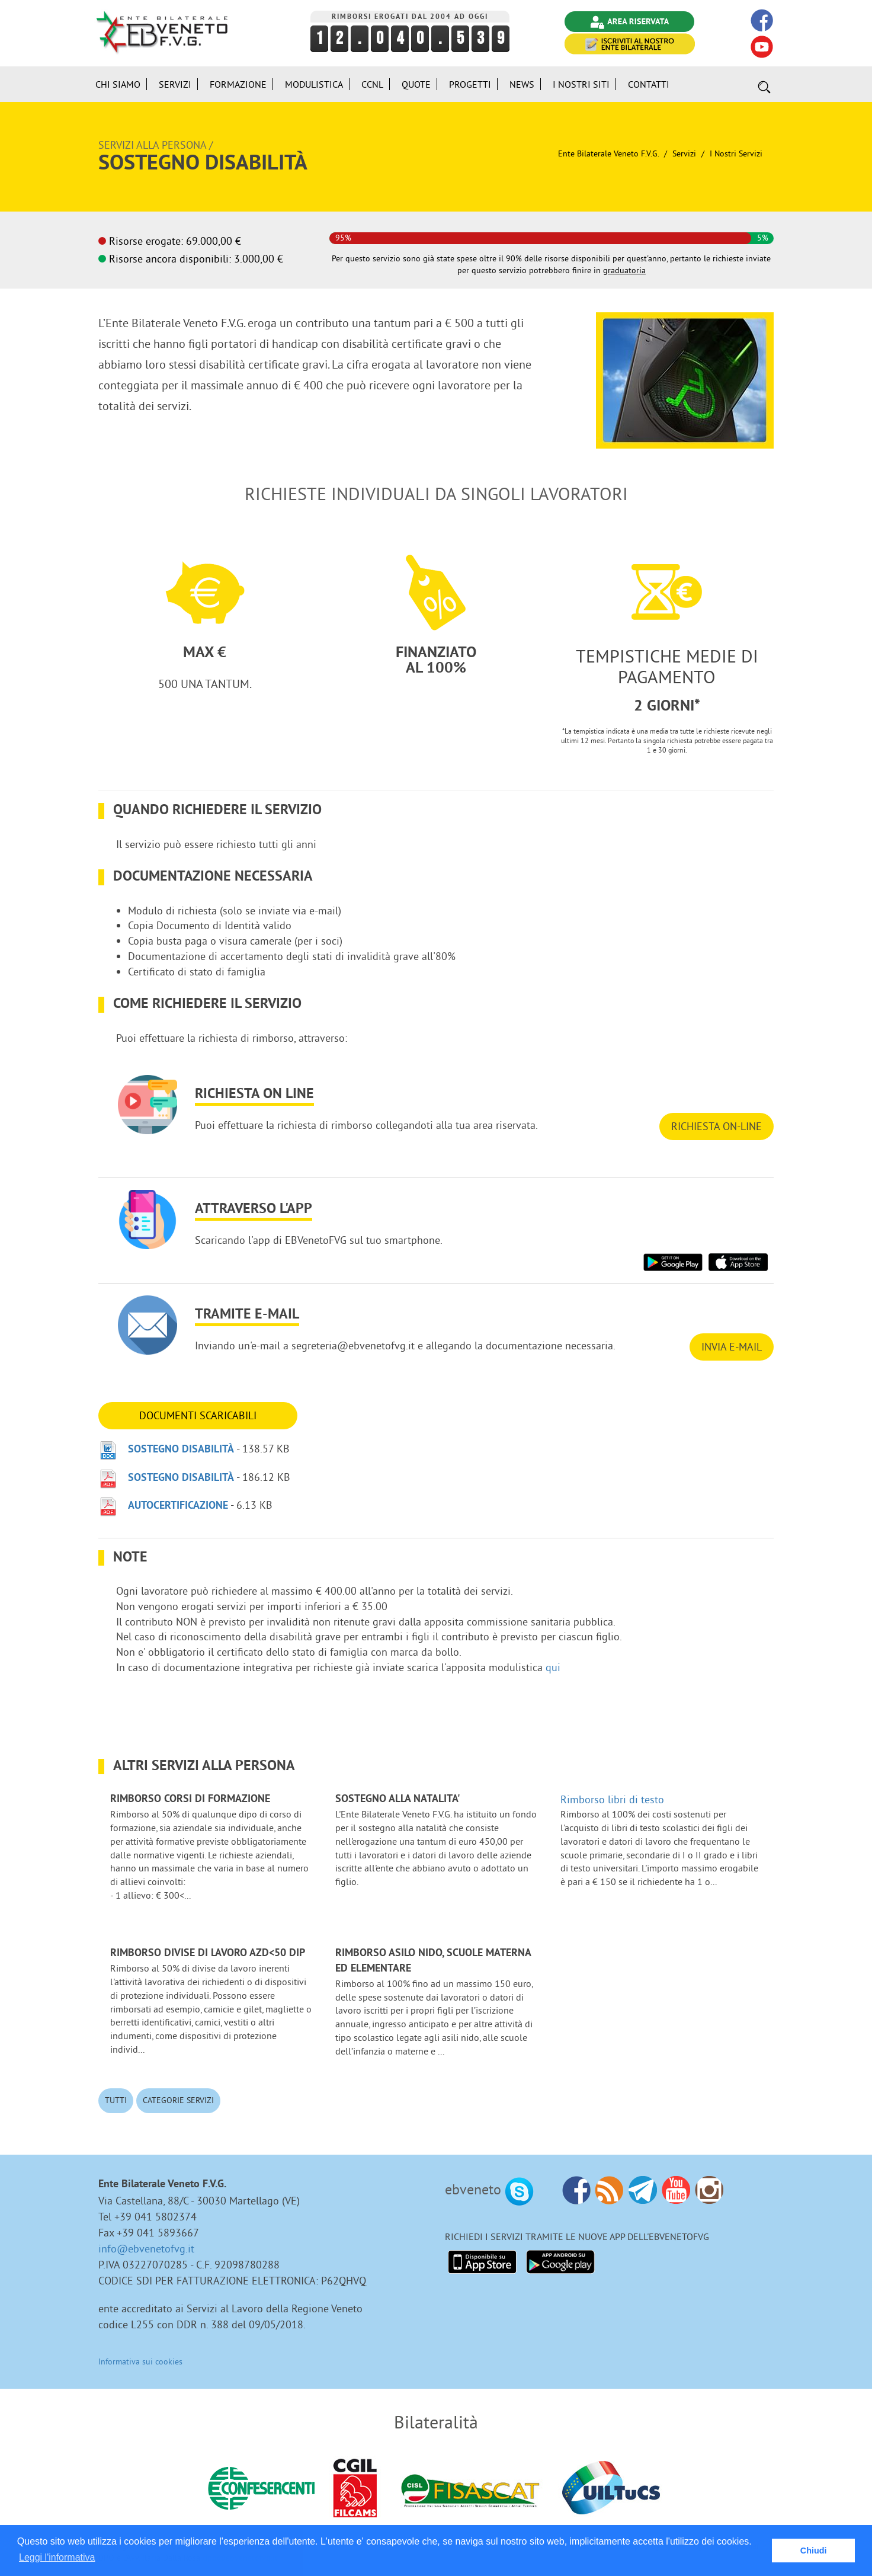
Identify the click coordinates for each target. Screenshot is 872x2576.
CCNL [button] (372, 84)
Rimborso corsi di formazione (190, 1799)
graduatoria (624, 270)
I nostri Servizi (736, 153)
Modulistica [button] (314, 84)
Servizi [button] (175, 84)
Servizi (684, 153)
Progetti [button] (470, 84)
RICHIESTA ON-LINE (716, 1126)
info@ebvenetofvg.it (146, 2248)
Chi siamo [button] (117, 84)
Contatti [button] (648, 84)
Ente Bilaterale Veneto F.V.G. (608, 153)
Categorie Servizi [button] (178, 2100)
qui (553, 1667)
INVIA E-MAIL (731, 1346)
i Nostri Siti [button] (581, 84)
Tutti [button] (116, 2100)
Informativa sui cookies (140, 2361)
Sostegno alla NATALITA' (397, 1799)
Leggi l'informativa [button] (57, 2557)
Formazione (238, 84)
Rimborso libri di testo (612, 1799)
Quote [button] (416, 84)
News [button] (521, 84)
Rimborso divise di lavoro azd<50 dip (207, 1953)
